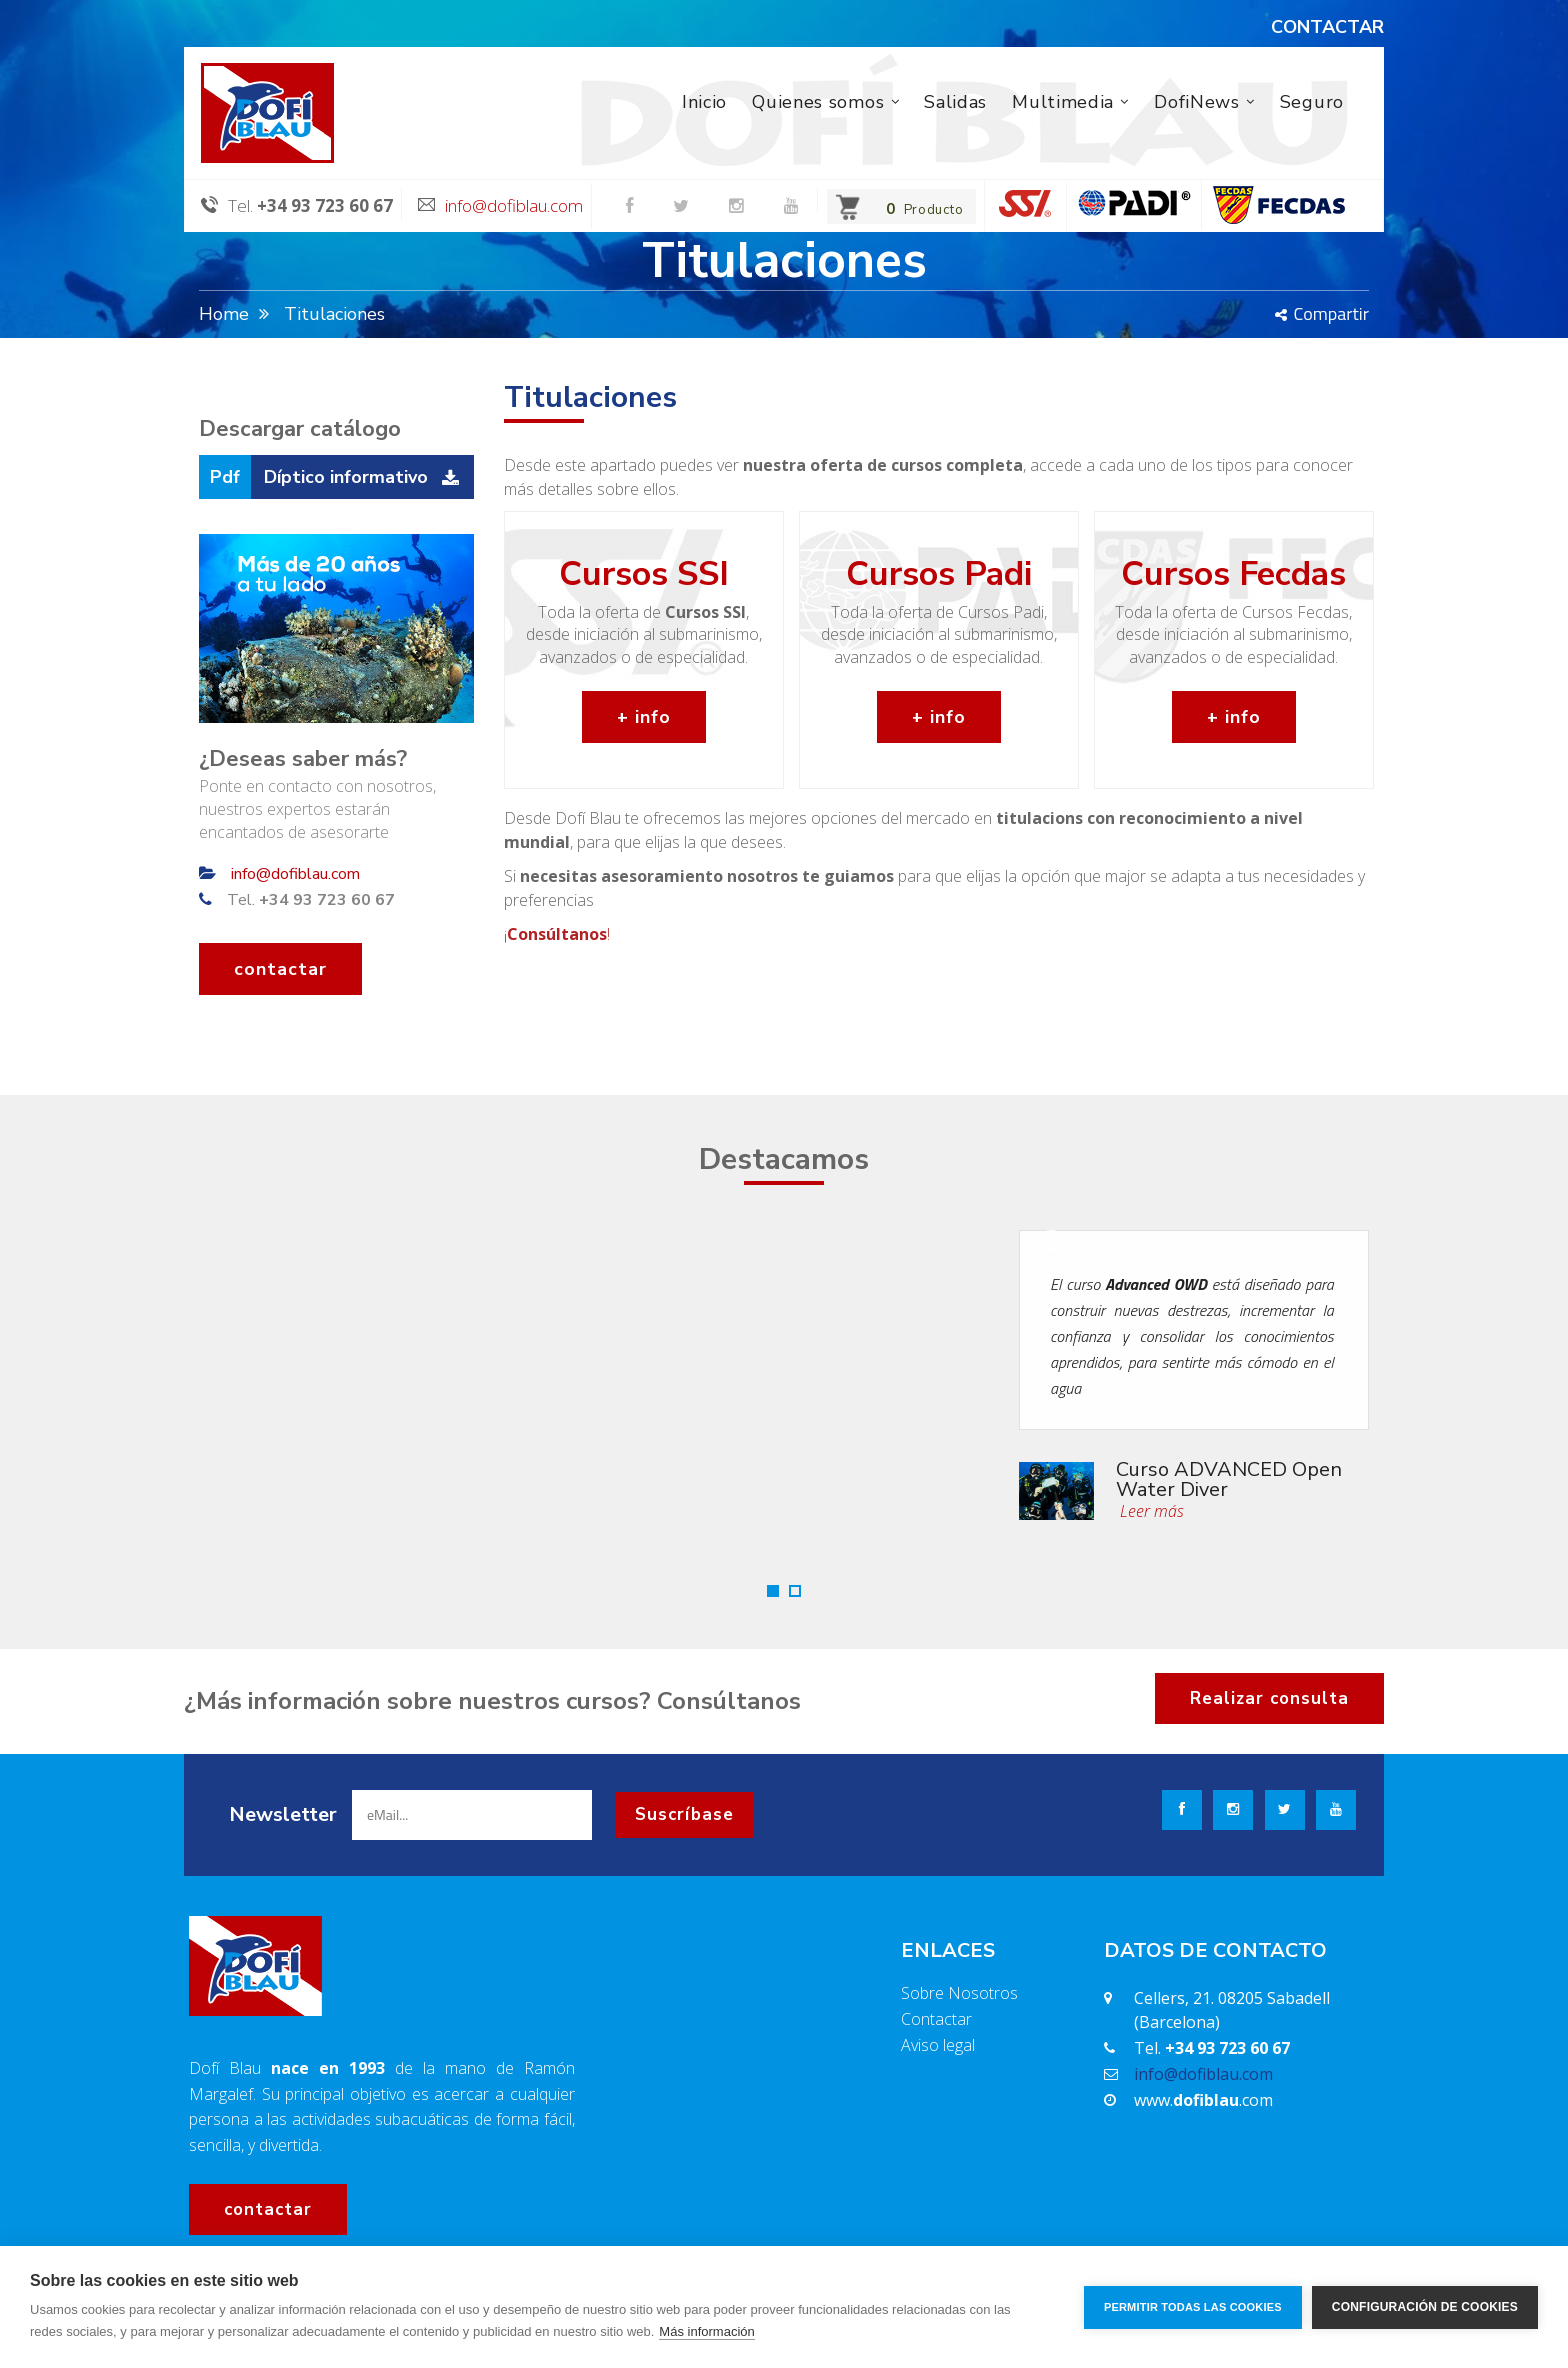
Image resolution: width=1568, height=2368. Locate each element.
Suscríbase (684, 1814)
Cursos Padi (939, 574)
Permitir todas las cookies (1193, 2307)
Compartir (1322, 313)
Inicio (704, 102)
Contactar (936, 2019)
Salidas (955, 102)
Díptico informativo (346, 477)
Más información (706, 2331)
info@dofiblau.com (514, 205)
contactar (280, 969)
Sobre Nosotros (959, 1993)
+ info (644, 717)
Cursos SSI (644, 574)
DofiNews (1197, 102)
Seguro (1312, 102)
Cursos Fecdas (1233, 574)
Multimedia (1063, 102)
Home (224, 314)
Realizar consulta (1269, 1698)
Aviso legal (938, 2045)
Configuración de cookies (1425, 2307)
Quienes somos (818, 102)
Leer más (1150, 1511)
